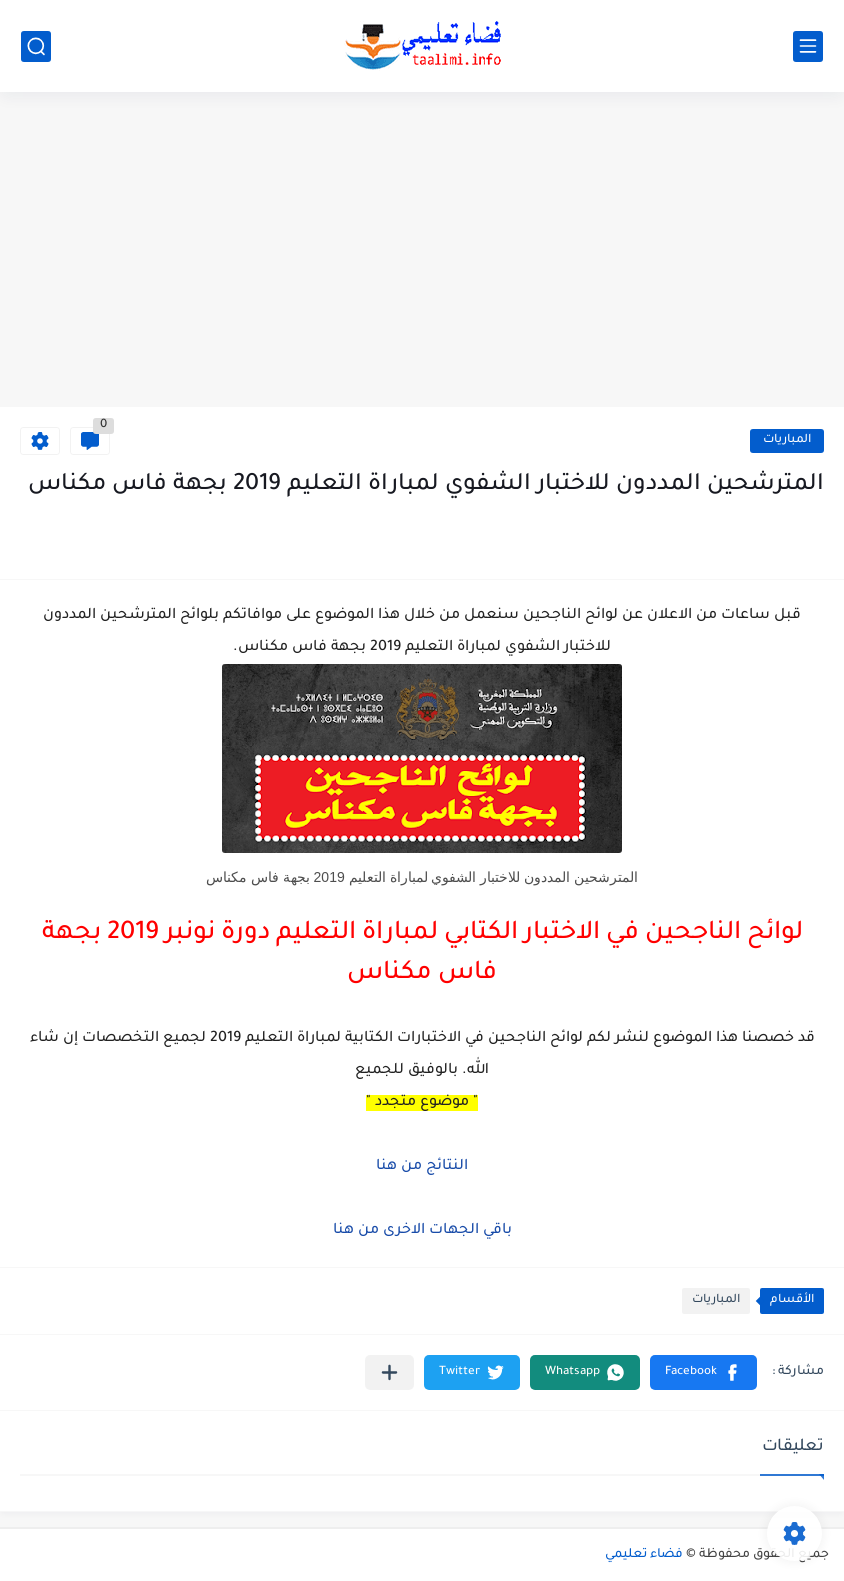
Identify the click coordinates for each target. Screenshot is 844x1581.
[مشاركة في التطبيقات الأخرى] (389, 1372)
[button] (703, 1372)
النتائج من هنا (422, 1167)
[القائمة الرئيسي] (808, 46)
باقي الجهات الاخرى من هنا (422, 1231)
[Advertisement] (422, 252)
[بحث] (36, 46)
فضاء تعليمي (644, 1555)
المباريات (787, 440)
